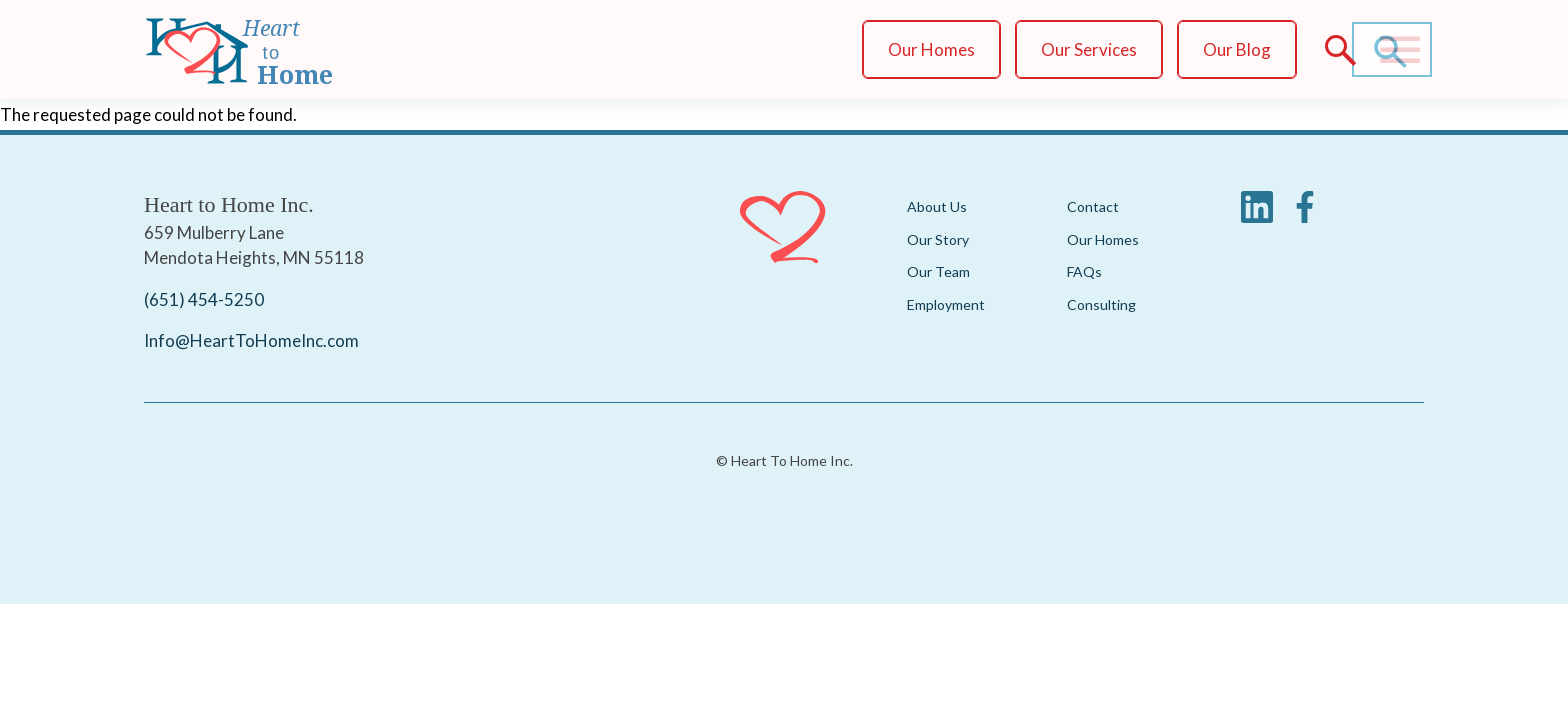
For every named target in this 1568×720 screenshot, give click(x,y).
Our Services (1089, 49)
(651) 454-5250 (204, 299)
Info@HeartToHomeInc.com (251, 341)
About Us (937, 206)
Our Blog (1237, 49)
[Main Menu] (1400, 50)
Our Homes (931, 49)
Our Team (938, 271)
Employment (946, 304)
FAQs (1084, 271)
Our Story (938, 239)
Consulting (1101, 304)
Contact (1093, 206)
